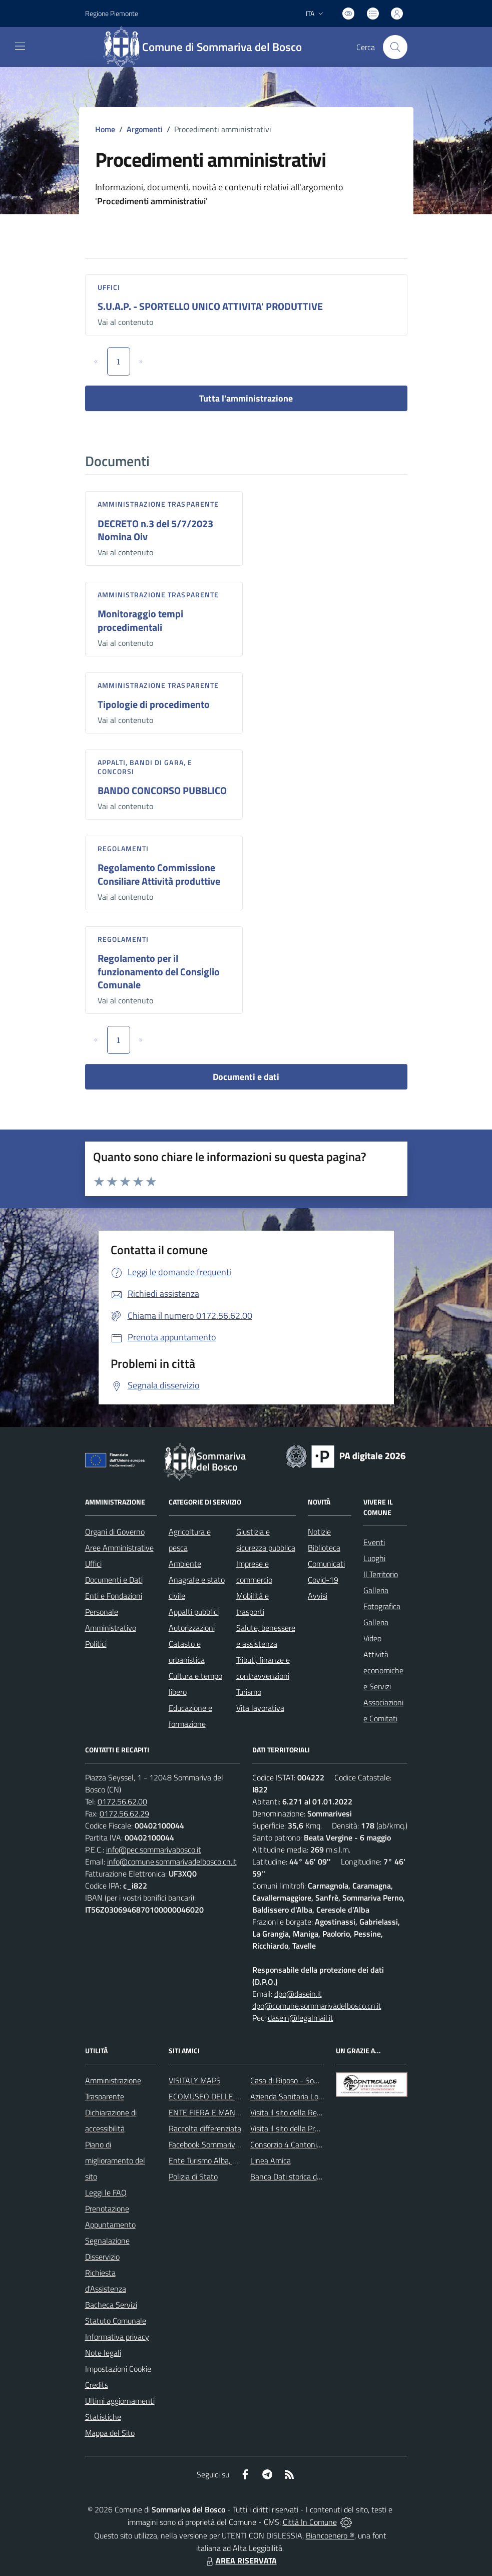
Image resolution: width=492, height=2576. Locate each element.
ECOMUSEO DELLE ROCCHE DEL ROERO (238, 2096)
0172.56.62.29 (124, 1813)
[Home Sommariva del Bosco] (207, 47)
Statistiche (103, 2417)
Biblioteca (324, 1548)
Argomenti (145, 129)
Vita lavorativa (260, 1708)
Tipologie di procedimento (154, 704)
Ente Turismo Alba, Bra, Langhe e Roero (234, 2160)
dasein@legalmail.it (300, 2018)
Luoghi (374, 1558)
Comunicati (326, 1564)
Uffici (109, 287)
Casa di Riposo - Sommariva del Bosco (313, 2080)
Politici (96, 1644)
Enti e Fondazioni (113, 1596)
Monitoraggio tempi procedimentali (140, 620)
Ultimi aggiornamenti (120, 2401)
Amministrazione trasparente (158, 504)
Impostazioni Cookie (118, 2369)
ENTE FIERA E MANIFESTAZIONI (223, 2112)
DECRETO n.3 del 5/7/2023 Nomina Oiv (155, 530)
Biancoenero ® (330, 2535)
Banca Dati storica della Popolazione (310, 2176)
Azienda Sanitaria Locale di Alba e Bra (313, 2096)
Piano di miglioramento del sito (115, 2160)
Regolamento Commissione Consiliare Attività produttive (159, 874)
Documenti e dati (246, 1076)
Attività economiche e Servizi (383, 1670)
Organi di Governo (115, 1532)
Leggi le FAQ (106, 2192)
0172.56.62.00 (122, 1801)
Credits (96, 2385)
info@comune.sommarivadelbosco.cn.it (172, 1862)
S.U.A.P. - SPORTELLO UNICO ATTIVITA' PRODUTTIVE (210, 306)
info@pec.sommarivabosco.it (153, 1850)
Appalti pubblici (194, 1612)
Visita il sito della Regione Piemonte (309, 2112)
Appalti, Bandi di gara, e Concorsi (145, 767)
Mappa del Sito (110, 2433)
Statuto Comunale (115, 2321)
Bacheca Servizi (111, 2305)
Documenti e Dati (114, 1580)
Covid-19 (323, 1580)
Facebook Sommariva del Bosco (221, 2144)
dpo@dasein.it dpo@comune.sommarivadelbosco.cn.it (316, 2000)
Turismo (248, 1692)
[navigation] (20, 46)
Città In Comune (310, 2522)
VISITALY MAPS (195, 2080)
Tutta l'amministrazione (246, 398)
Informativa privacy (117, 2337)
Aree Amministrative (119, 1548)
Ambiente (185, 1564)
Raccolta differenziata (205, 2128)
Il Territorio (380, 1574)
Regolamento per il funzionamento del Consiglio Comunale (159, 971)
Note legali (103, 2353)
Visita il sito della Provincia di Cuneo (309, 2128)
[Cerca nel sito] (395, 47)
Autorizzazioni (192, 1628)
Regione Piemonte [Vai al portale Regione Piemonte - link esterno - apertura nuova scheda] (111, 13)
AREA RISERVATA (240, 2560)
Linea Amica (270, 2160)
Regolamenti (123, 848)
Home (105, 129)
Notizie (319, 1532)
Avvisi (317, 1596)
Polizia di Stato (193, 2176)
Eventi (374, 1542)
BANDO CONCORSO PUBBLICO (162, 790)
